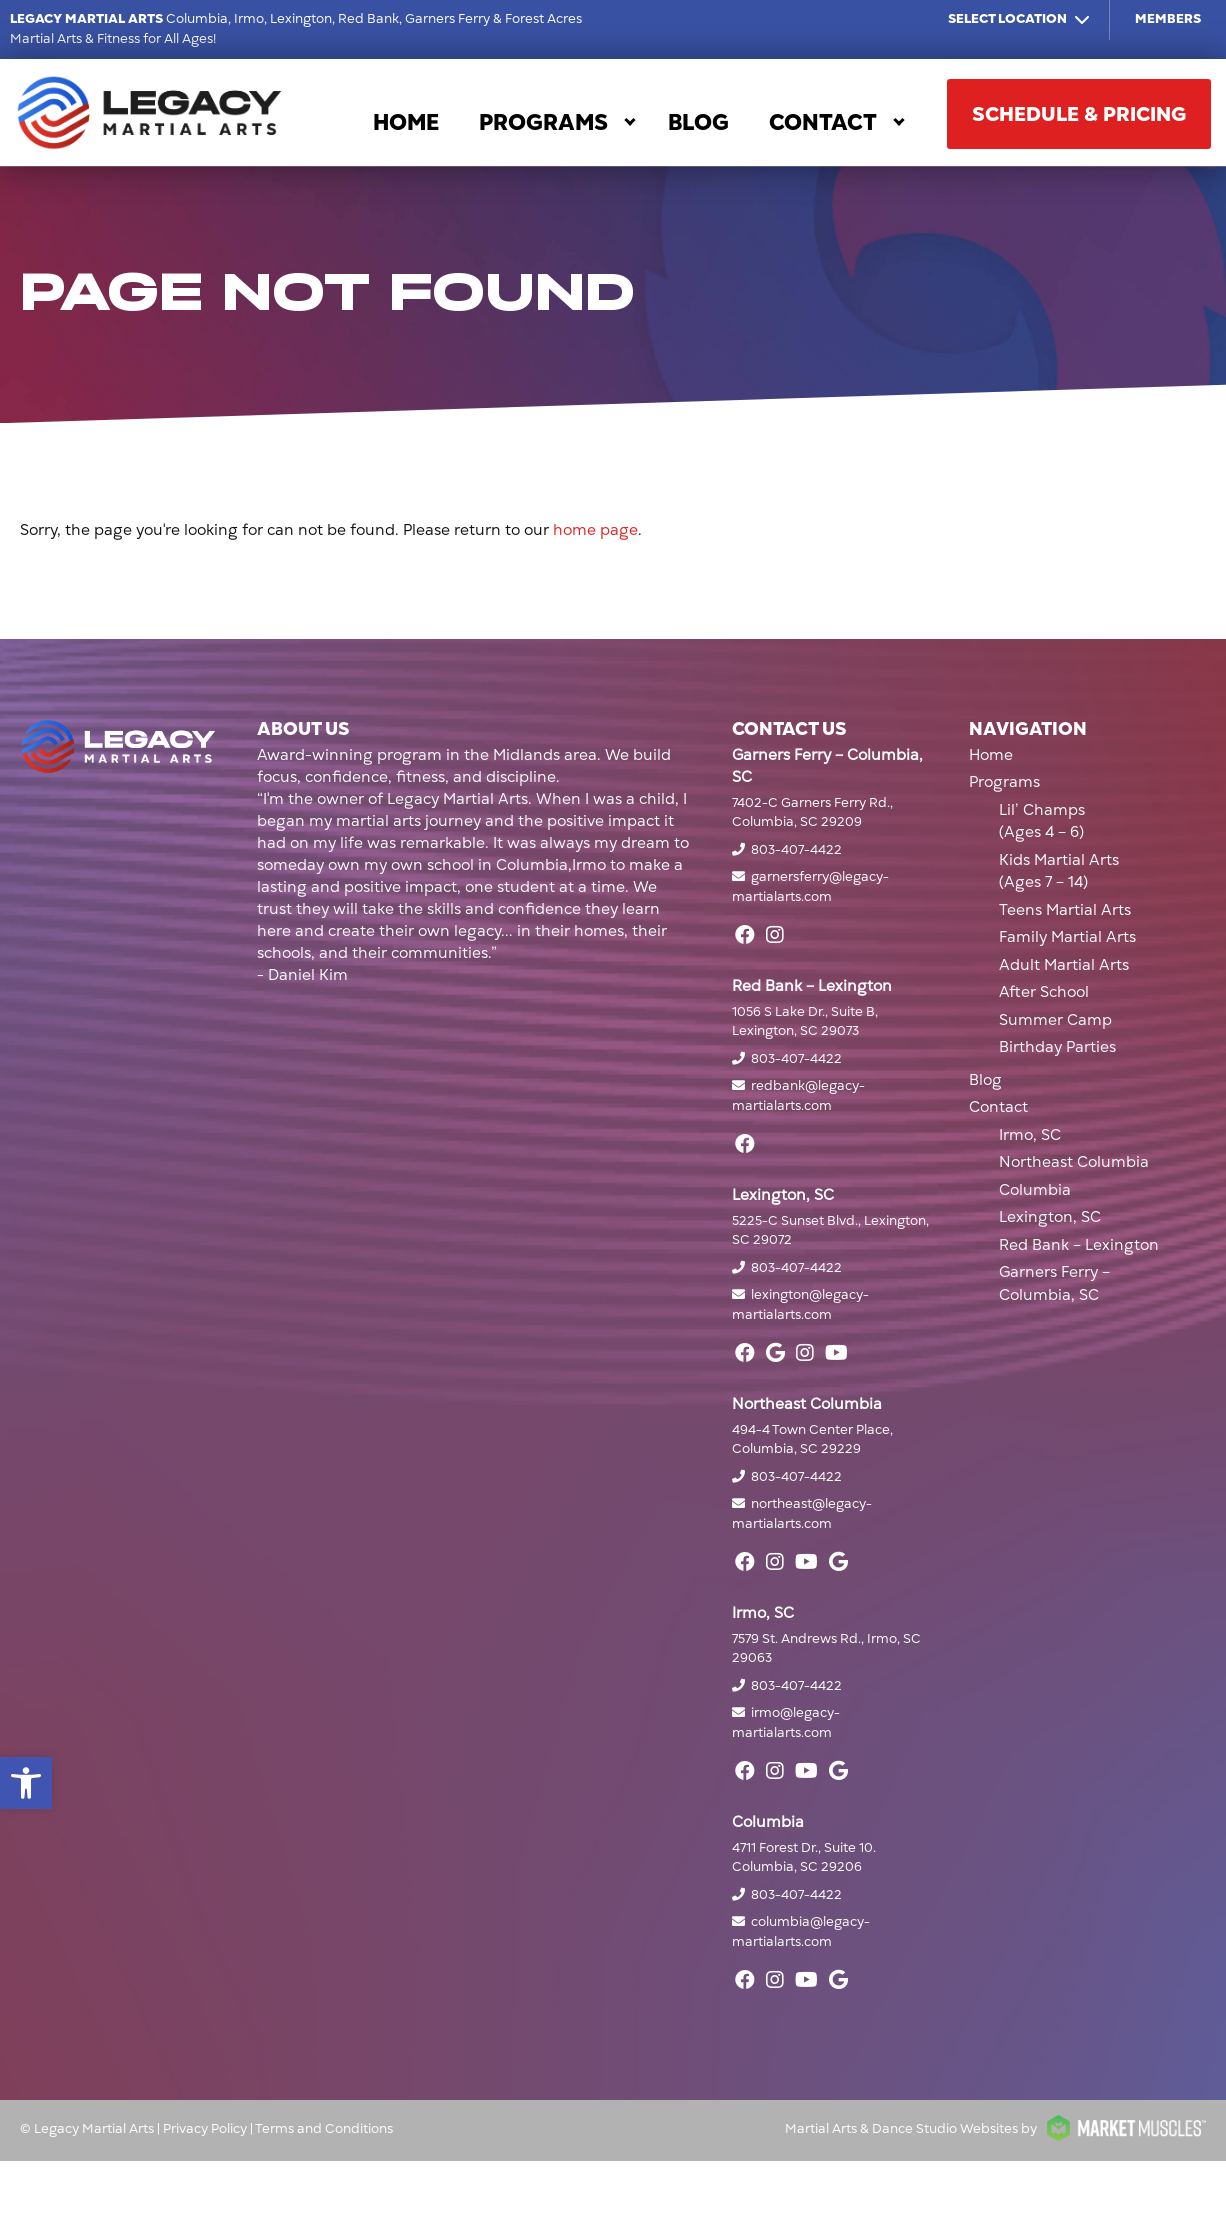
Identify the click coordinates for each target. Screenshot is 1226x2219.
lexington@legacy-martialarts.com (800, 1305)
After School (1044, 992)
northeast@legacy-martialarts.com (802, 1514)
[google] (775, 1353)
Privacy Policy (205, 2129)
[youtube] (836, 1353)
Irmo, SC (1030, 1135)
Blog (698, 122)
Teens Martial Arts (1065, 910)
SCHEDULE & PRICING (1079, 114)
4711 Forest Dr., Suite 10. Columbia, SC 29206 (804, 1858)
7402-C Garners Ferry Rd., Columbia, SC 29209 (812, 813)
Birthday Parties (1057, 1047)
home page (595, 530)
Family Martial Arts (1067, 937)
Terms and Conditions (324, 2129)
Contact (823, 122)
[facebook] (745, 935)
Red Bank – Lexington (1079, 1245)
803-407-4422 (796, 850)
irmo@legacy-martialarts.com (786, 1723)
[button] (26, 1783)
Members (1168, 19)
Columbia (1035, 1190)
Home (406, 122)
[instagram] (775, 935)
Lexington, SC (1050, 1217)
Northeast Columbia (1074, 1162)
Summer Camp (1055, 1020)
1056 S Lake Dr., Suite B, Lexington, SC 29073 (805, 1022)
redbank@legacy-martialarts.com (798, 1096)
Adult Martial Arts (1064, 965)
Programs (543, 122)
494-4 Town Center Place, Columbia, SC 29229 (812, 1440)
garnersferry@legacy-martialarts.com (810, 887)
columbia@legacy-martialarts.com (801, 1932)
